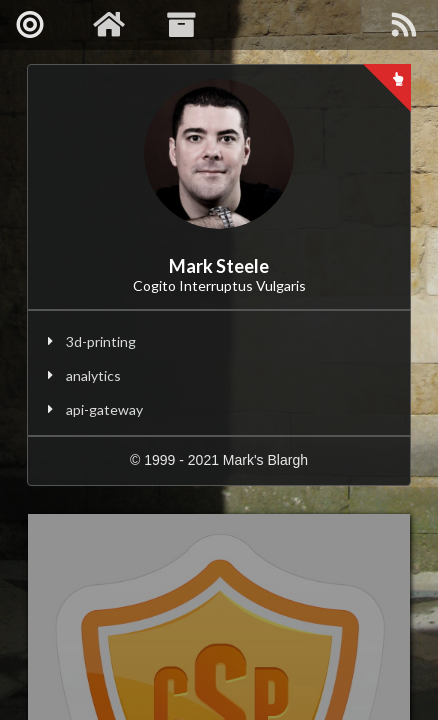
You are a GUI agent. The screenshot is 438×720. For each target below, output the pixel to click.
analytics (93, 375)
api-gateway (104, 409)
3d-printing (101, 341)
